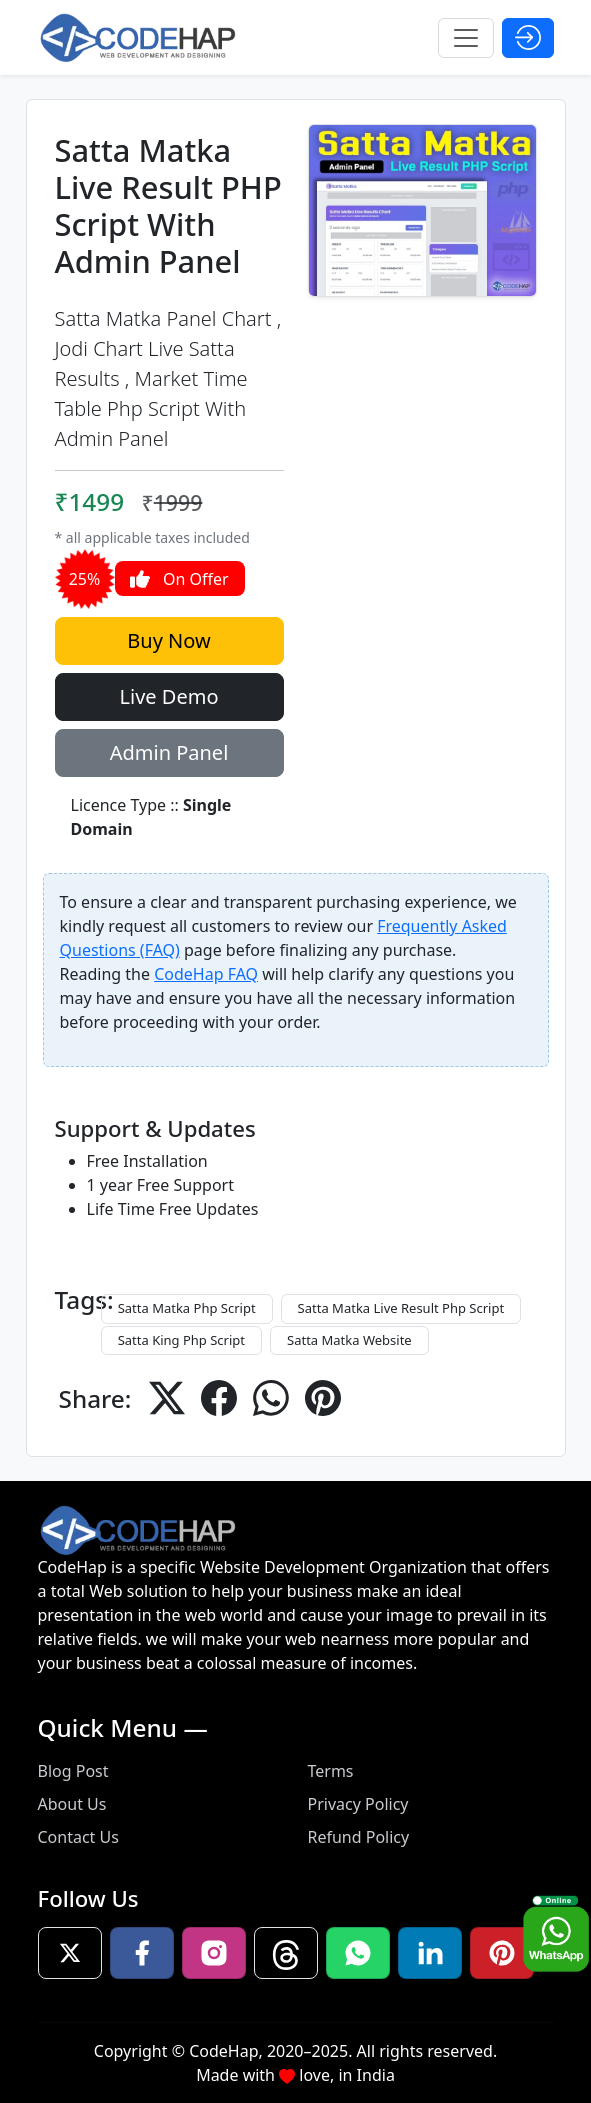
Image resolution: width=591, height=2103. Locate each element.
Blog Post (73, 1771)
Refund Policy (359, 1837)
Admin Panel (169, 752)
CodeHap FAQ (206, 974)
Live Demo (169, 696)
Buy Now (168, 640)
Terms (331, 1771)
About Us (72, 1804)
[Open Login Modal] (528, 38)
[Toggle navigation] (466, 38)
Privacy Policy (358, 1804)
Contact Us (78, 1837)
